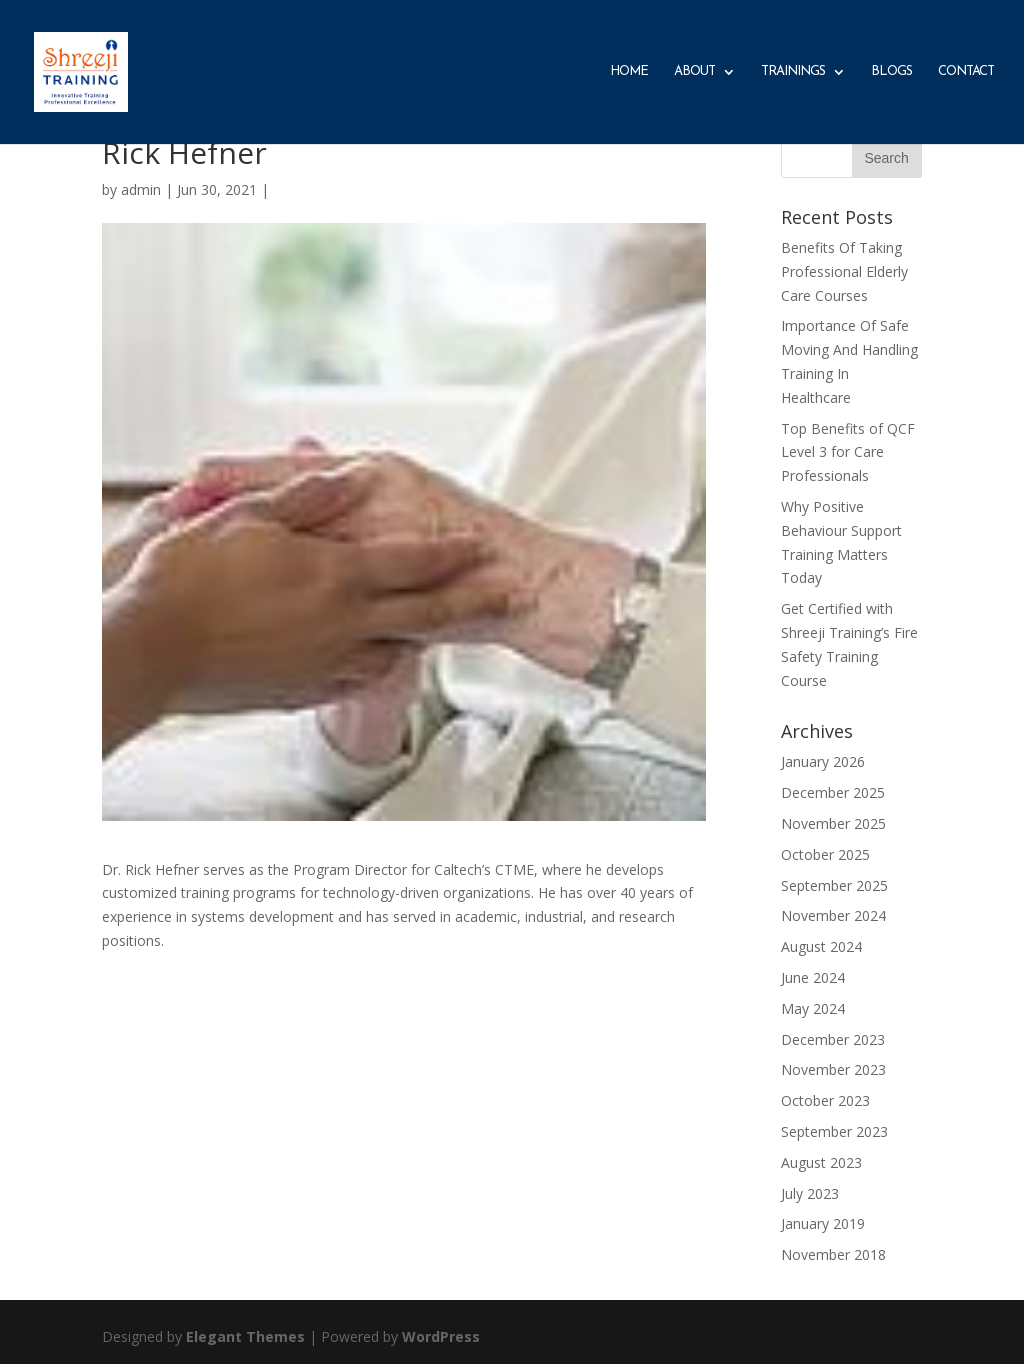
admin (141, 189)
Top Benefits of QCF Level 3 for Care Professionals (848, 452)
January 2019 (823, 1223)
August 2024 (821, 946)
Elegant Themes (245, 1336)
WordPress (441, 1336)
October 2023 (825, 1100)
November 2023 (833, 1069)
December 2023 (833, 1039)
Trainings (793, 71)
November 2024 (833, 915)
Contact (966, 71)
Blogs (891, 71)
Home (629, 71)
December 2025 (833, 792)
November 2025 (833, 823)
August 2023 (821, 1162)
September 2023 (834, 1131)
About (694, 71)
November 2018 (833, 1254)
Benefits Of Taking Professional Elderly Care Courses (844, 271)
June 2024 (813, 977)
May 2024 (813, 1008)
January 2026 (823, 761)
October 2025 (825, 854)
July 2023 (810, 1193)
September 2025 (834, 885)
